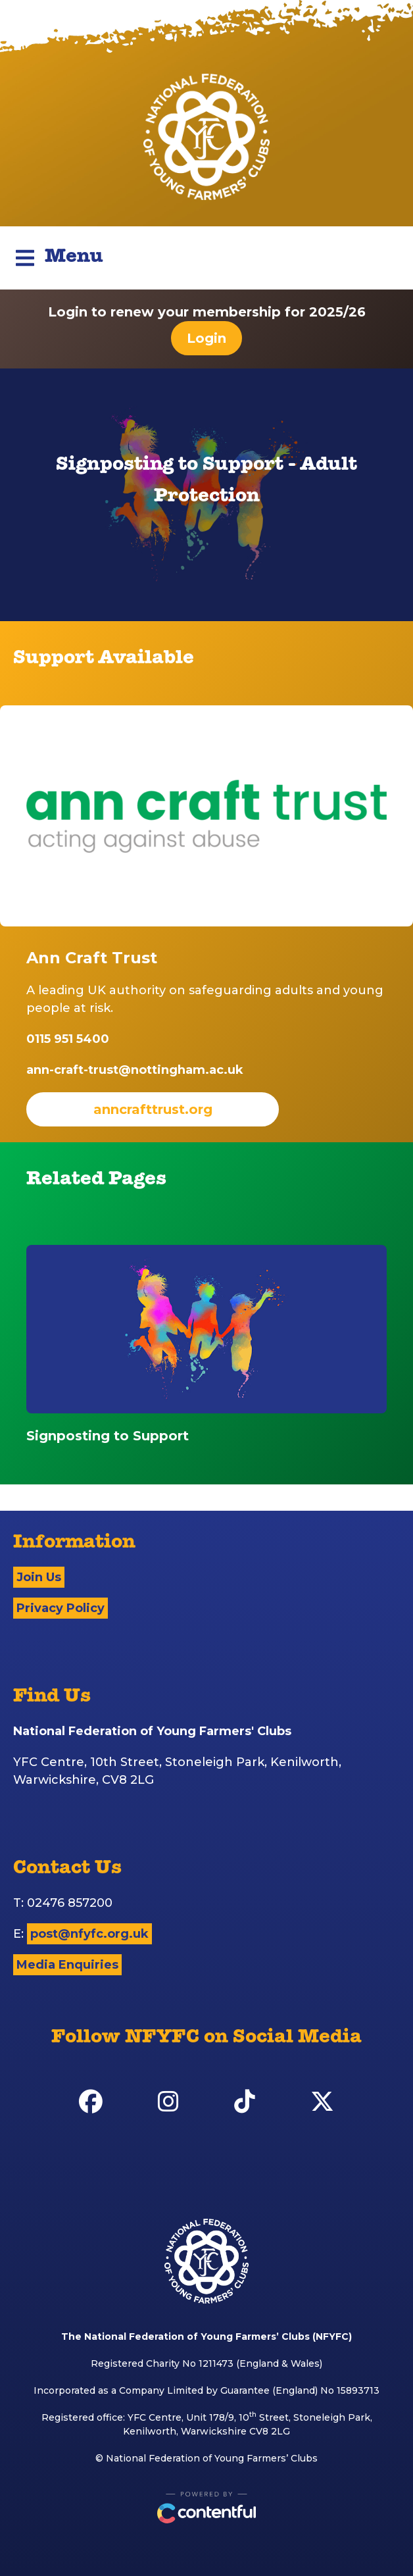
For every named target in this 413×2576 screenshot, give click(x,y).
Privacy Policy (60, 1608)
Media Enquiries (67, 1964)
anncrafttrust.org (152, 1109)
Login (206, 338)
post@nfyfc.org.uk (89, 1934)
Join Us (38, 1577)
